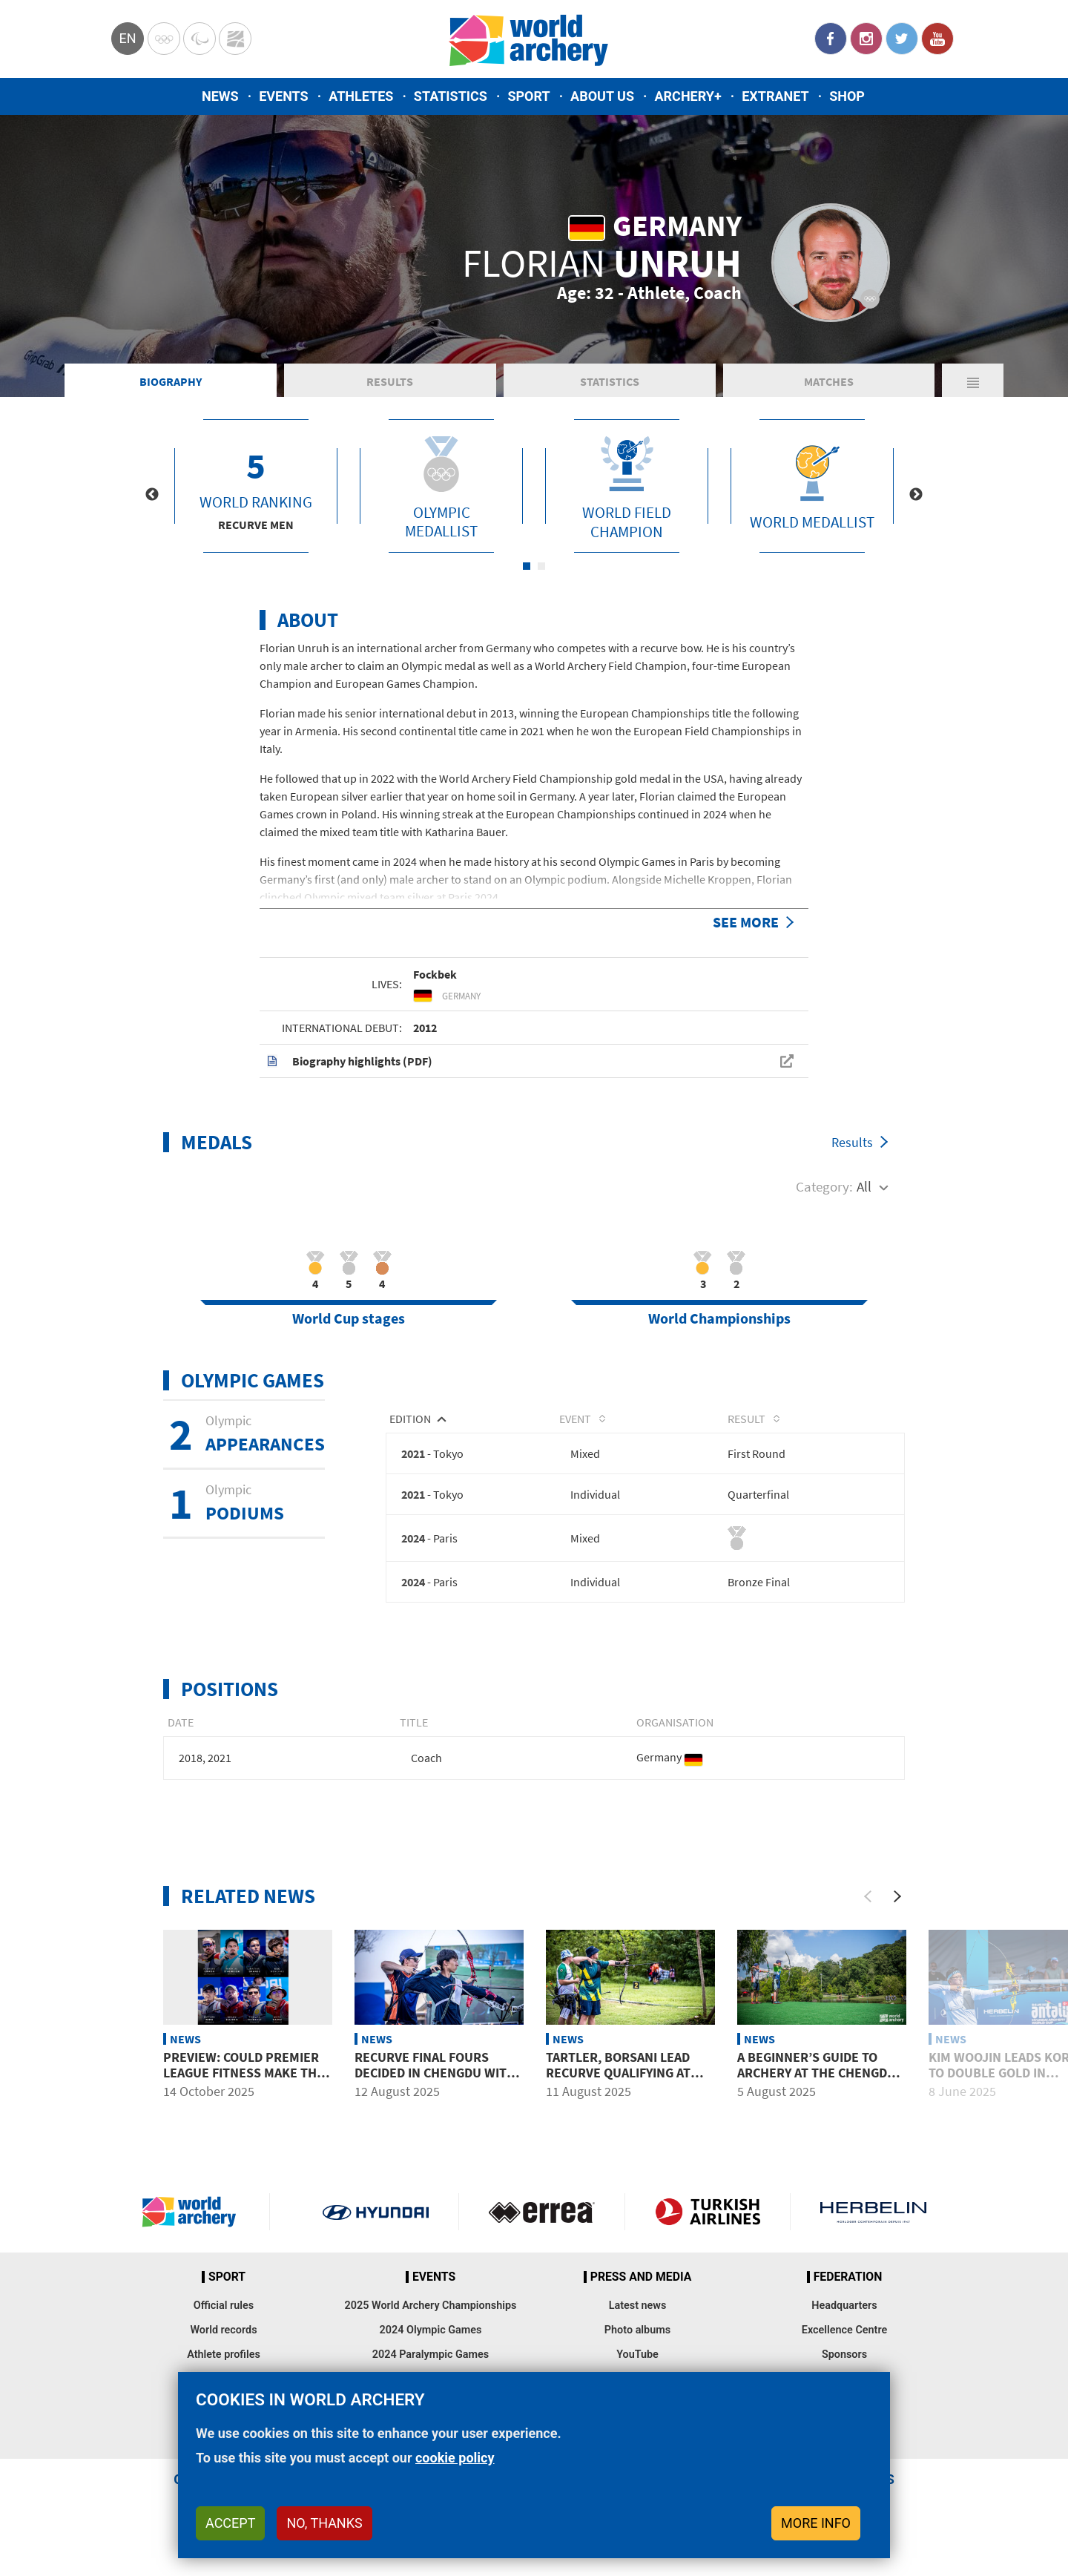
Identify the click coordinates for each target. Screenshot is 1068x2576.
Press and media (640, 2277)
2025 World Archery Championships (431, 2305)
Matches (829, 381)
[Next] (897, 1897)
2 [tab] (541, 566)
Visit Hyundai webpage (376, 2211)
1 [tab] (526, 566)
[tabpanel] (256, 486)
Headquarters (844, 2305)
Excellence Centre (844, 2330)
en (127, 38)
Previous (152, 494)
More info (816, 2523)
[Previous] (867, 1897)
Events (284, 96)
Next (916, 494)
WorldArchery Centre (235, 38)
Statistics (450, 96)
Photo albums (637, 2330)
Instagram (866, 38)
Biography (170, 381)
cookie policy (455, 2457)
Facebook (830, 38)
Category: (824, 1186)
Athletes (361, 96)
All (864, 1186)
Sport (528, 96)
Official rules (224, 2305)
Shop (847, 96)
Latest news (638, 2305)
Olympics (164, 38)
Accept (230, 2523)
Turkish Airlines (708, 2211)
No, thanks (324, 2523)
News (220, 96)
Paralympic (199, 38)
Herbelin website (873, 2211)
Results (389, 381)
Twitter (902, 38)
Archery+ (687, 96)
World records (223, 2330)
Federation (848, 2277)
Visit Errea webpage (542, 2211)
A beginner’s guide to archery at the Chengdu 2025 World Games (816, 2073)
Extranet (775, 96)
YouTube (937, 38)
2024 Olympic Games (431, 2330)
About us (602, 96)
